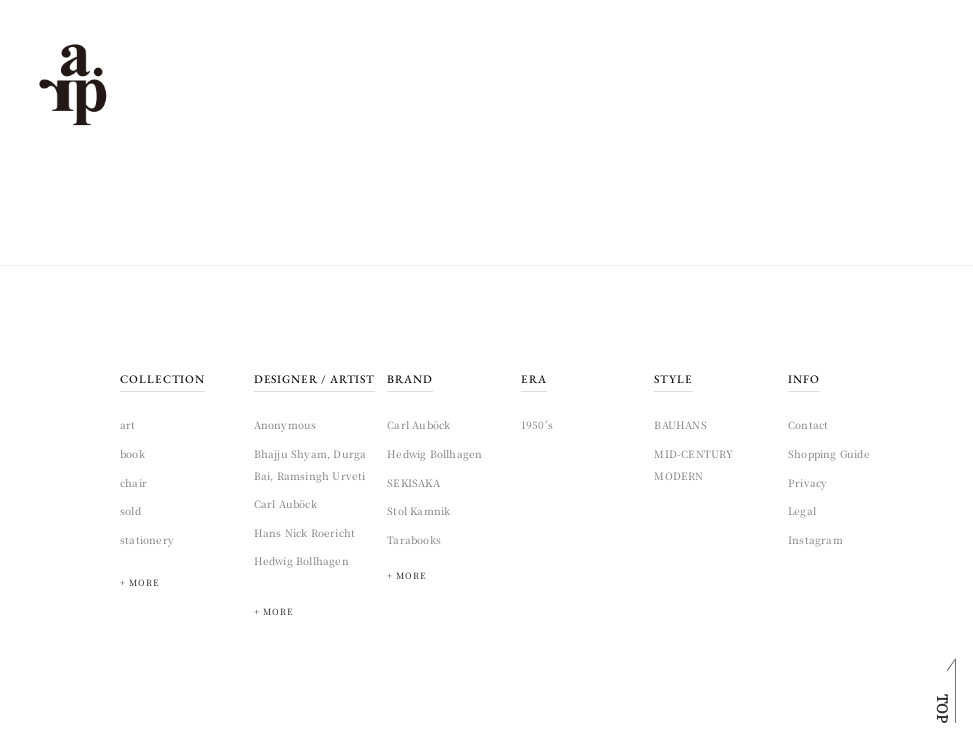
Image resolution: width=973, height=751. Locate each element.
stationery (147, 539)
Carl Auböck (285, 503)
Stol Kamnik (418, 510)
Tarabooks (414, 539)
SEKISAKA (413, 482)
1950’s (537, 424)
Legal (802, 510)
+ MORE (274, 611)
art (128, 424)
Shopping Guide (829, 453)
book (132, 453)
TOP (943, 708)
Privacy (807, 482)
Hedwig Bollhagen (301, 560)
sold (130, 510)
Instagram (815, 539)
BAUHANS (680, 424)
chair (133, 482)
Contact (808, 424)
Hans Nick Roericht (305, 532)
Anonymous (285, 424)
